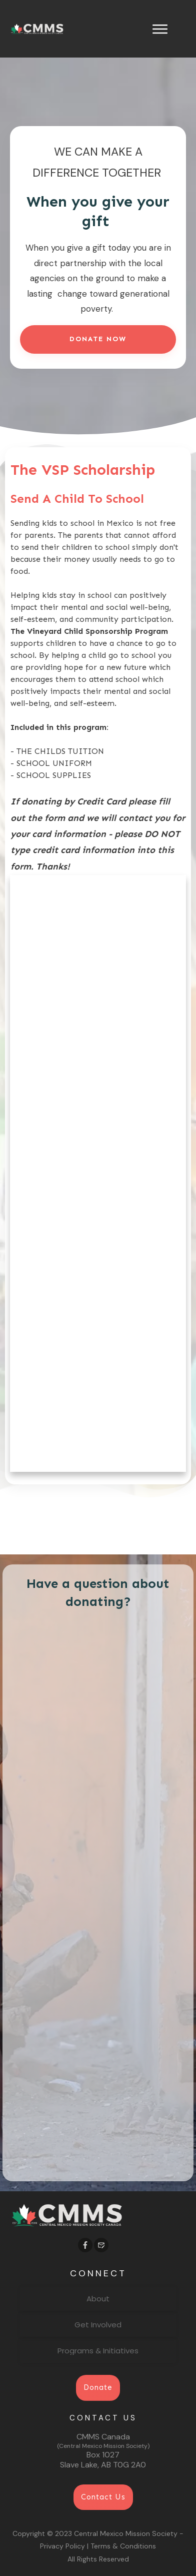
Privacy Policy (62, 2545)
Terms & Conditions (123, 2545)
